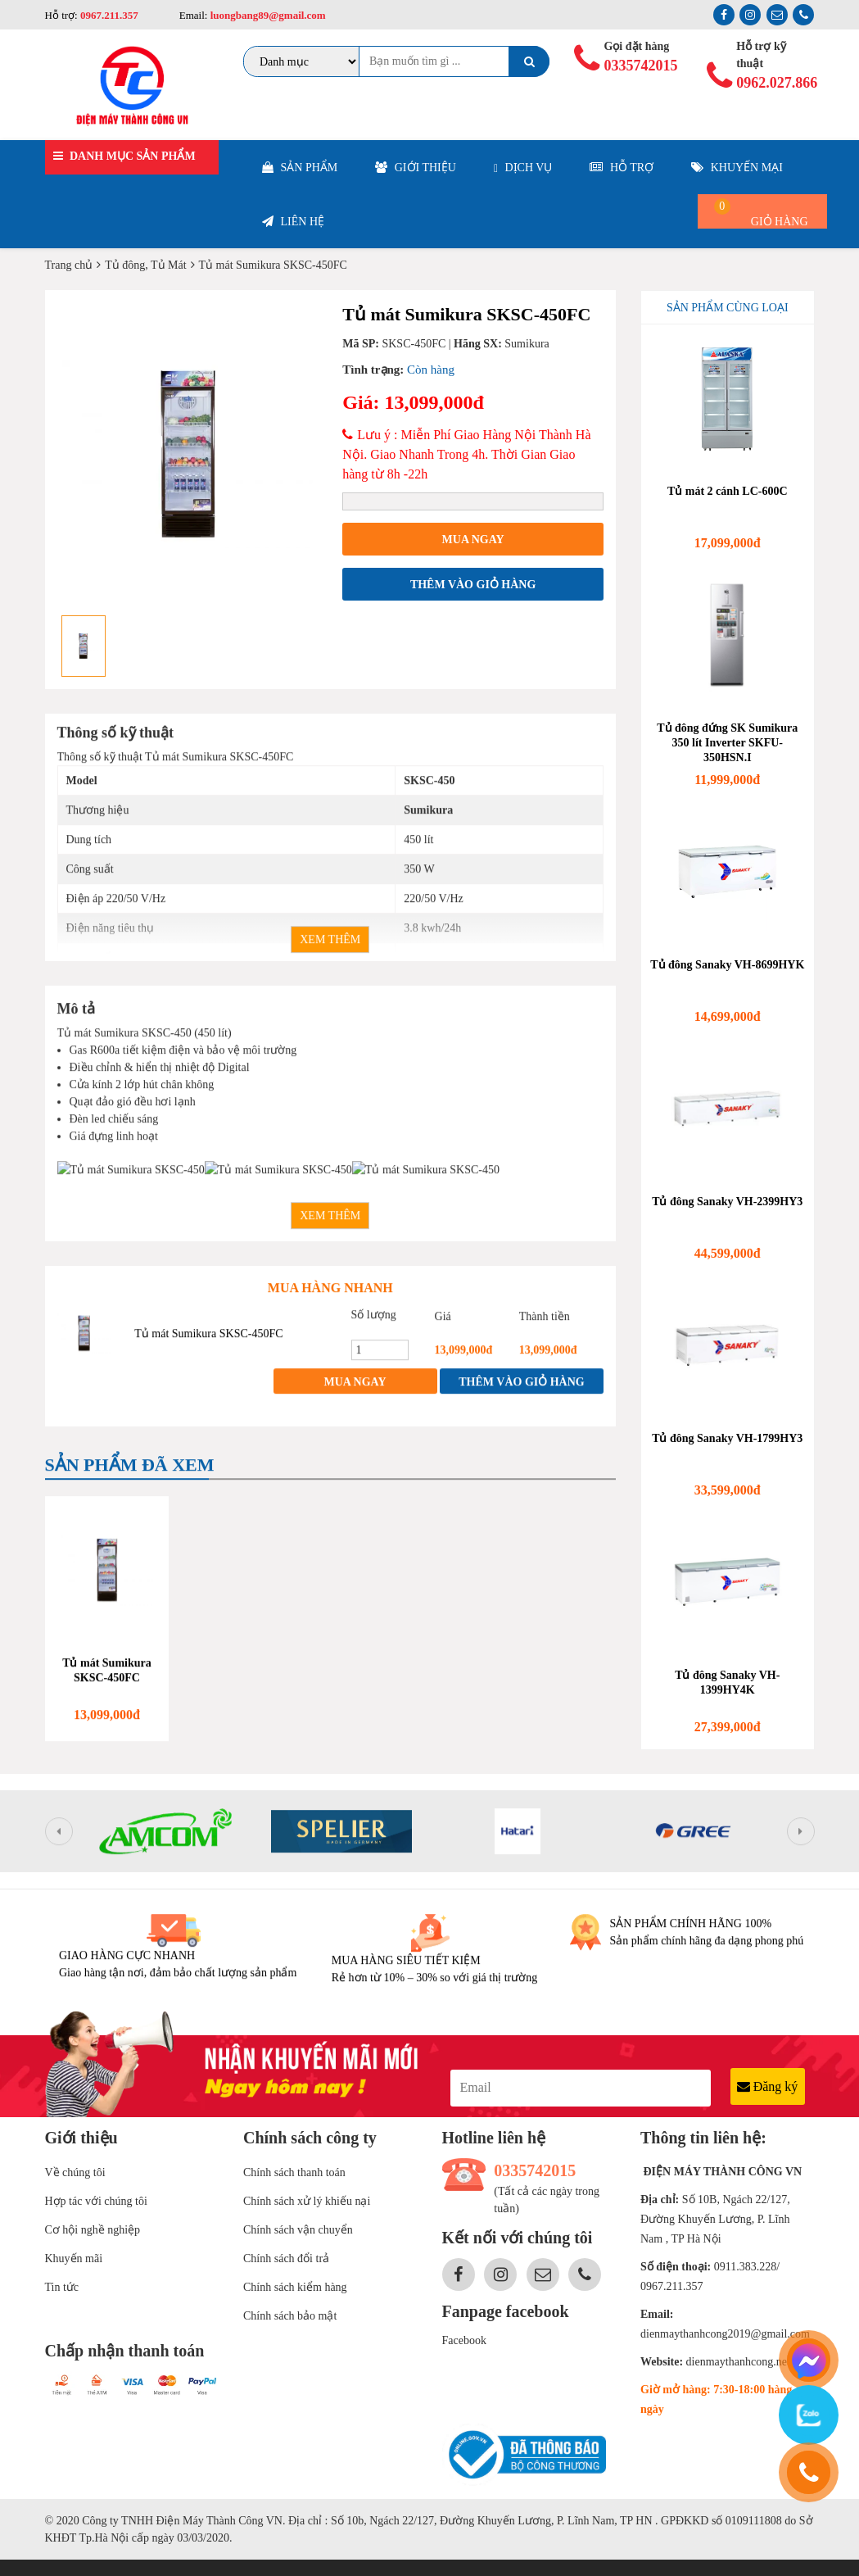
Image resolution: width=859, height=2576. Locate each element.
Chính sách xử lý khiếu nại (306, 2201)
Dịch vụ (523, 168)
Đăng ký (767, 2086)
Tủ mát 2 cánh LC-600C (727, 491)
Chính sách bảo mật (290, 2316)
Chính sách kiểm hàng (295, 2287)
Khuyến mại (737, 167)
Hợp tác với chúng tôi (96, 2201)
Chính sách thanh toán (294, 2172)
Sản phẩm (299, 167)
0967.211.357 (109, 15)
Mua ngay (473, 539)
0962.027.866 (769, 83)
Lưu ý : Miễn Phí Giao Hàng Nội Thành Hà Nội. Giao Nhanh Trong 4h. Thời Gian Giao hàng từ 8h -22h (466, 454)
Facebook (464, 2340)
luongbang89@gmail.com (266, 15)
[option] (188, 453)
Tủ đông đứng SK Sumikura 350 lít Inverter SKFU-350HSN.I (727, 743)
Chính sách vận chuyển (298, 2230)
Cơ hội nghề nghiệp (93, 2230)
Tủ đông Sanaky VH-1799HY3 (727, 1438)
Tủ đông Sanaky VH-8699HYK (727, 965)
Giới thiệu (415, 167)
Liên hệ (293, 221)
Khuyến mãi (74, 2258)
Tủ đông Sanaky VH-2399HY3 (727, 1201)
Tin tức (62, 2287)
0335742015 (637, 65)
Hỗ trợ (621, 167)
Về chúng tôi (75, 2172)
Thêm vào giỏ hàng (473, 584)
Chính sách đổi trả (286, 2258)
